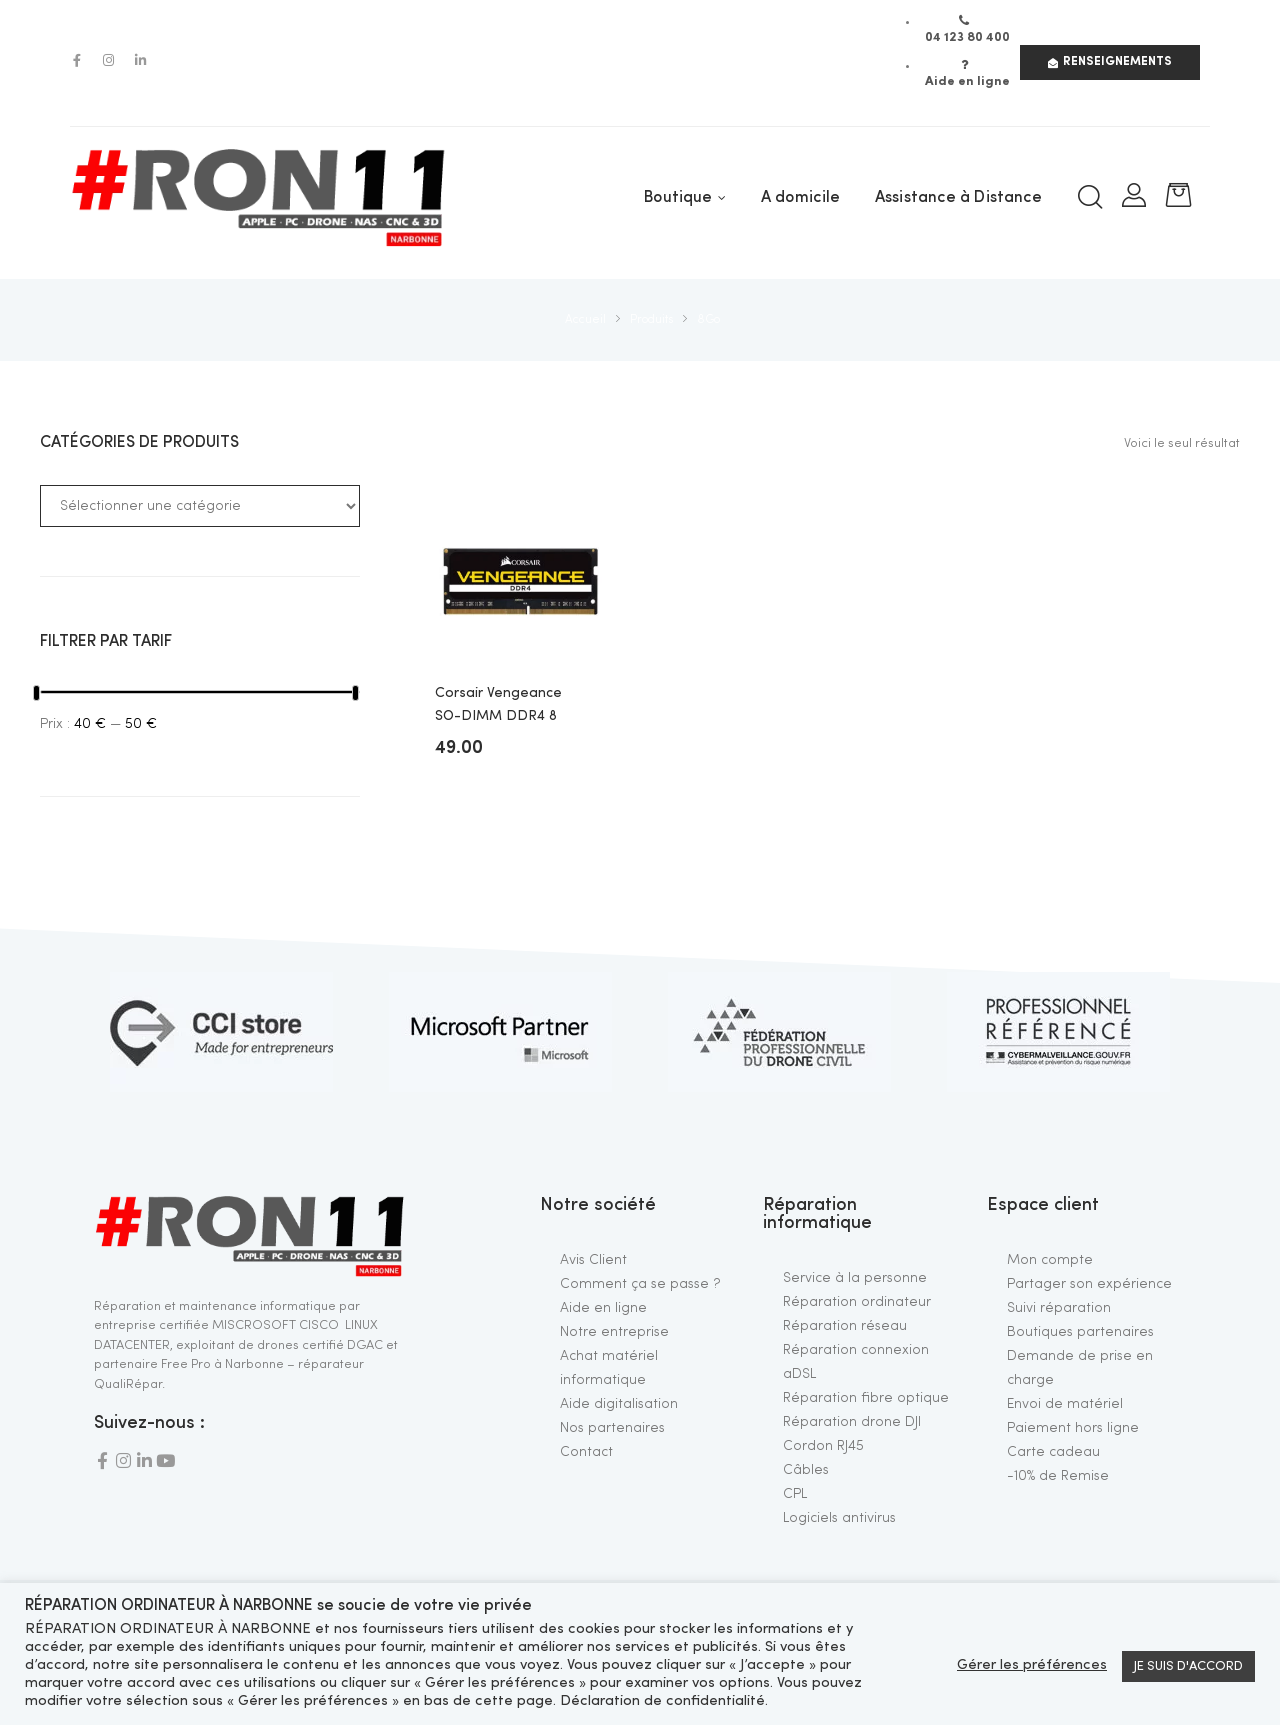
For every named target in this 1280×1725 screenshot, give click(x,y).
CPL (795, 1494)
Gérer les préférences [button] (1032, 1665)
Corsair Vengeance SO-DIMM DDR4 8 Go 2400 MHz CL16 (498, 706)
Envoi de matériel (1065, 1404)
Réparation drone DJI (852, 1422)
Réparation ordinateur (857, 1302)
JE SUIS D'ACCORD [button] (1188, 1666)
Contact (586, 1452)
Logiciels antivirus (839, 1518)
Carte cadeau (1053, 1452)
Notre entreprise (614, 1332)
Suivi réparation (1059, 1308)
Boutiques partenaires (1080, 1332)
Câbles (806, 1470)
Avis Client (593, 1260)
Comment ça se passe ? (640, 1284)
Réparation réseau (845, 1326)
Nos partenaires (612, 1428)
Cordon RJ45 (823, 1446)
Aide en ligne (603, 1308)
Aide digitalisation (619, 1404)
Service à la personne (855, 1278)
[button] (1110, 62)
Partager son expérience (1089, 1284)
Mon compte (1050, 1260)
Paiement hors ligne (1073, 1428)
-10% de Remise (1058, 1476)
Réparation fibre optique (866, 1398)
